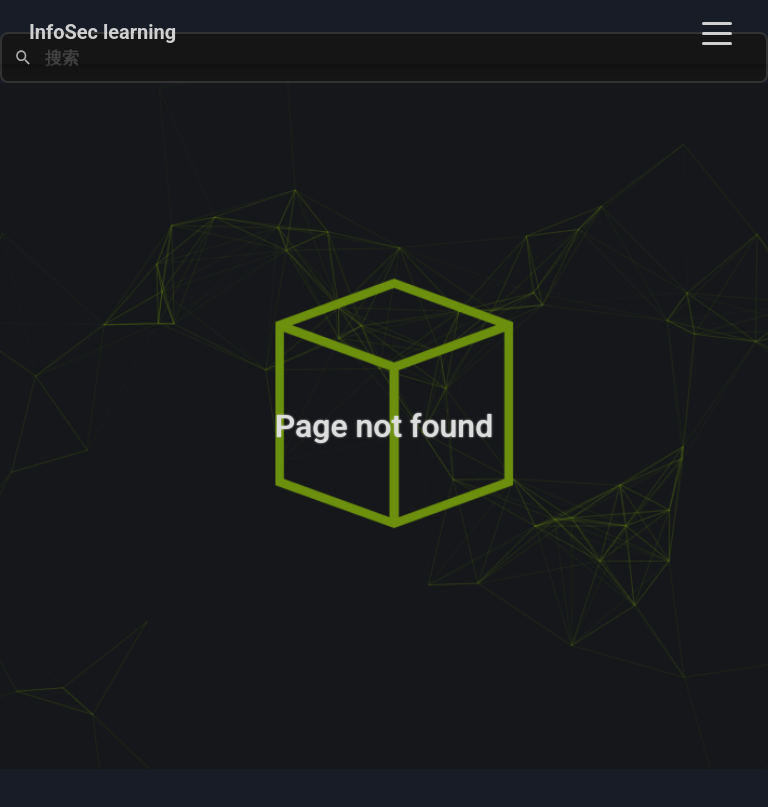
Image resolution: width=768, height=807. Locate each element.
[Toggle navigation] (717, 32)
